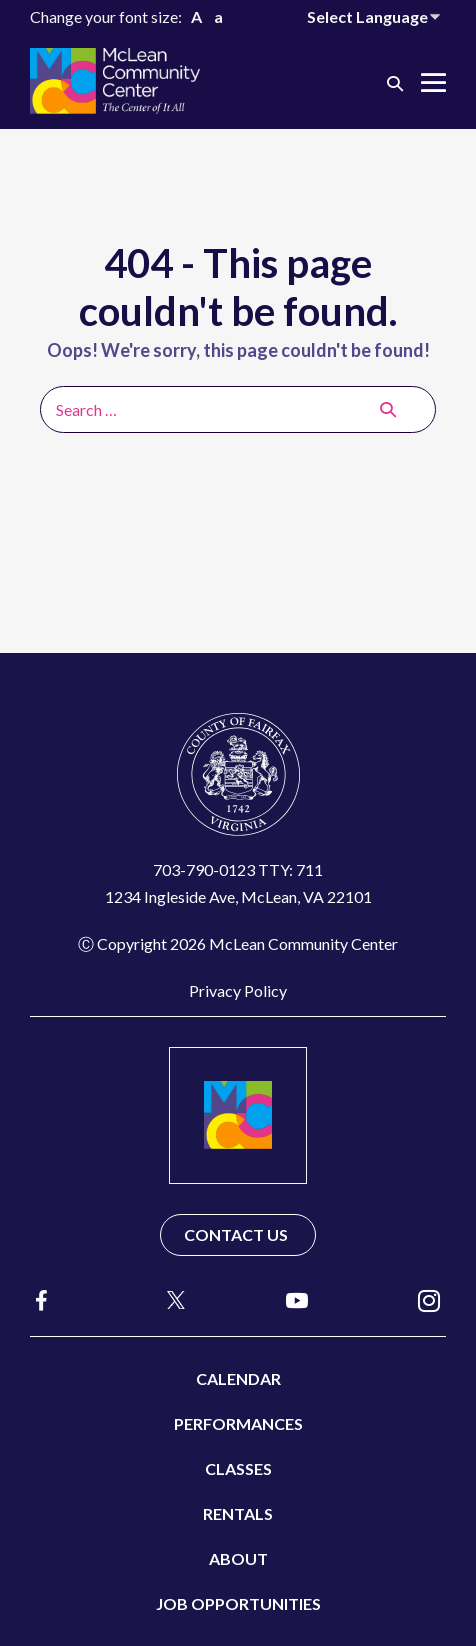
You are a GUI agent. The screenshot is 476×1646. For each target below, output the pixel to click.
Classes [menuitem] (238, 1468)
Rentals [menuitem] (238, 1513)
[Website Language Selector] (376, 16)
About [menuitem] (238, 1558)
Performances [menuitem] (238, 1423)
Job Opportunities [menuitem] (238, 1603)
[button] (395, 82)
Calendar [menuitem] (238, 1378)
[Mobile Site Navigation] (433, 82)
